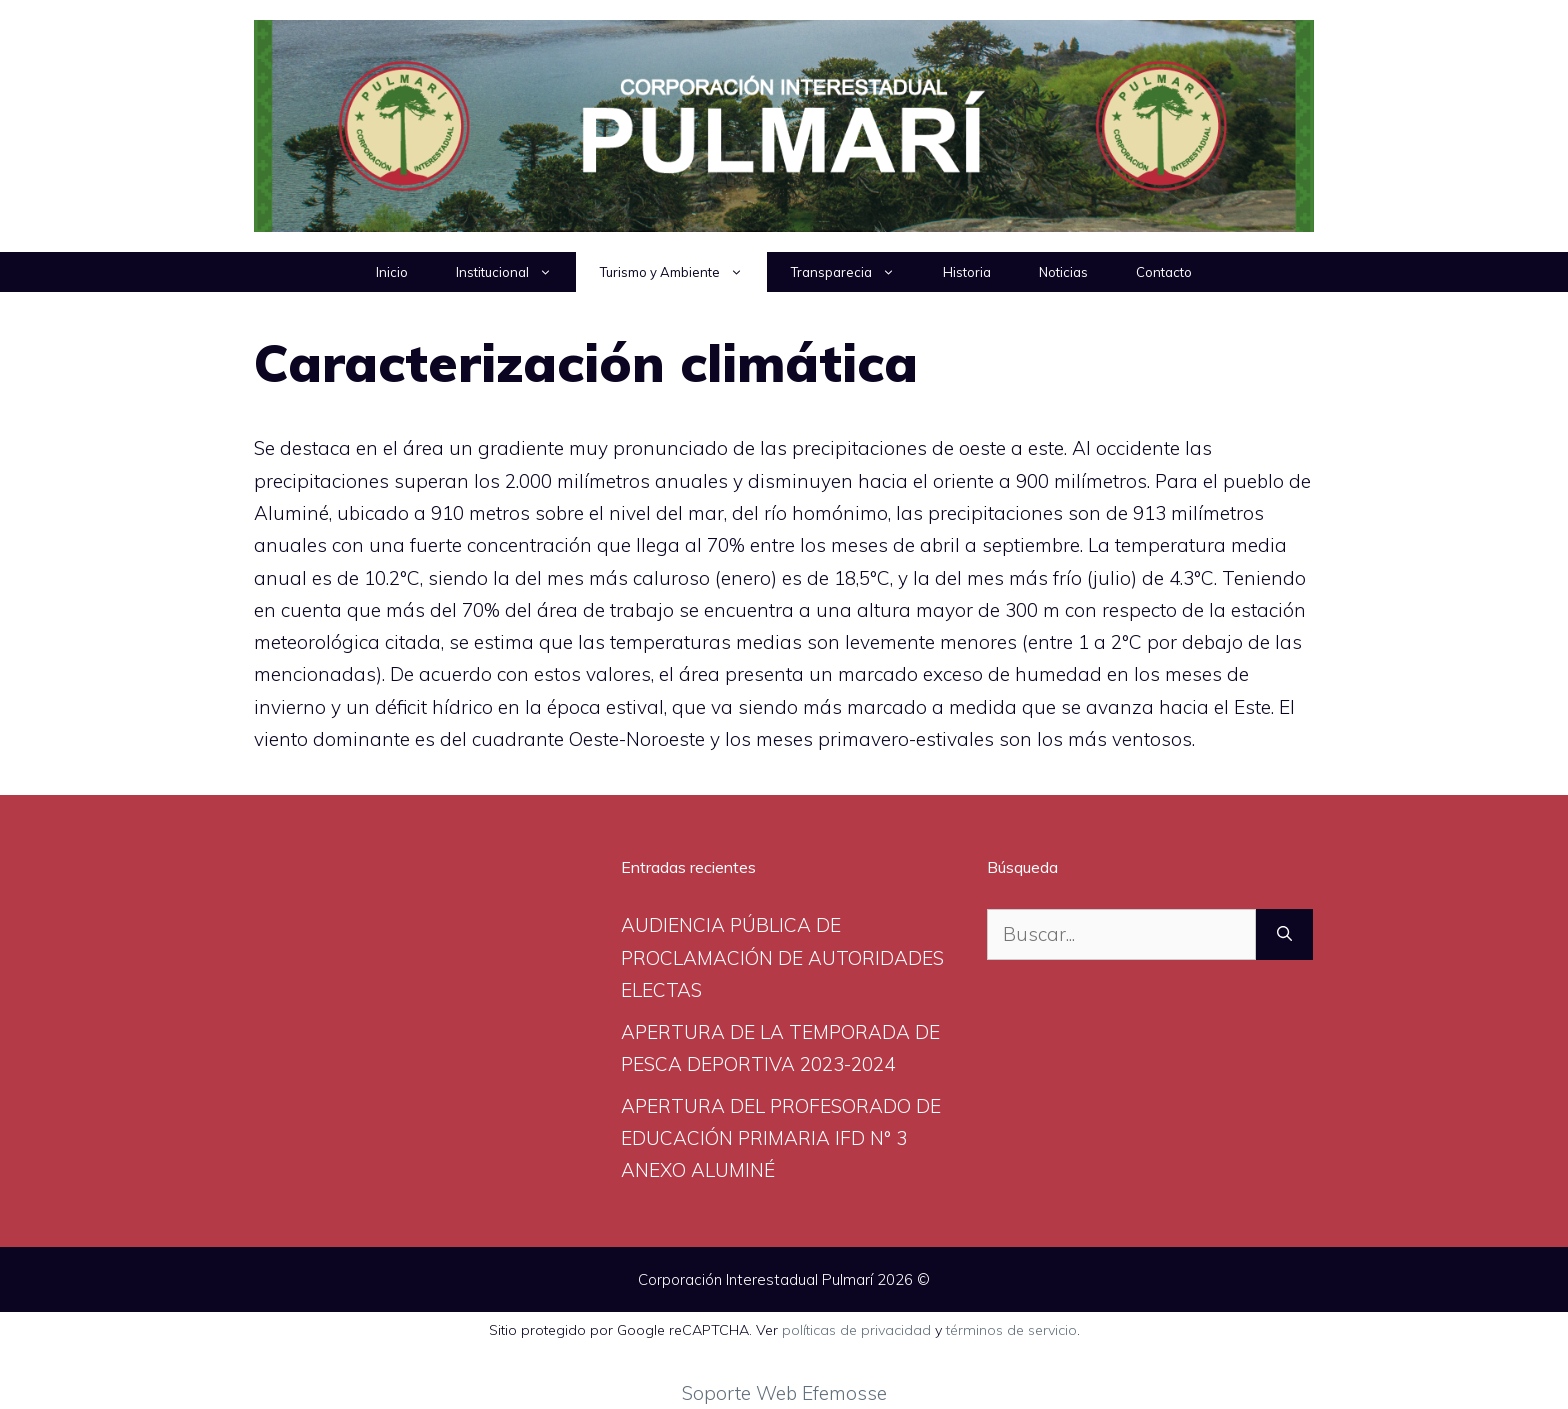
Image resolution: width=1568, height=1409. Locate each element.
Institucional (516, 272)
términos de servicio (1011, 1330)
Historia (967, 272)
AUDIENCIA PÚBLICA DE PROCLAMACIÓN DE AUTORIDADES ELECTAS (782, 957)
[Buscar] (1284, 934)
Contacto (1164, 272)
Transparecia (855, 272)
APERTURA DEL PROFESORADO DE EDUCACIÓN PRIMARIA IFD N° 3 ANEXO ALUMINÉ (781, 1138)
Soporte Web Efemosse (784, 1393)
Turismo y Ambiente (683, 272)
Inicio (392, 272)
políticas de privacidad (856, 1330)
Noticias (1063, 272)
